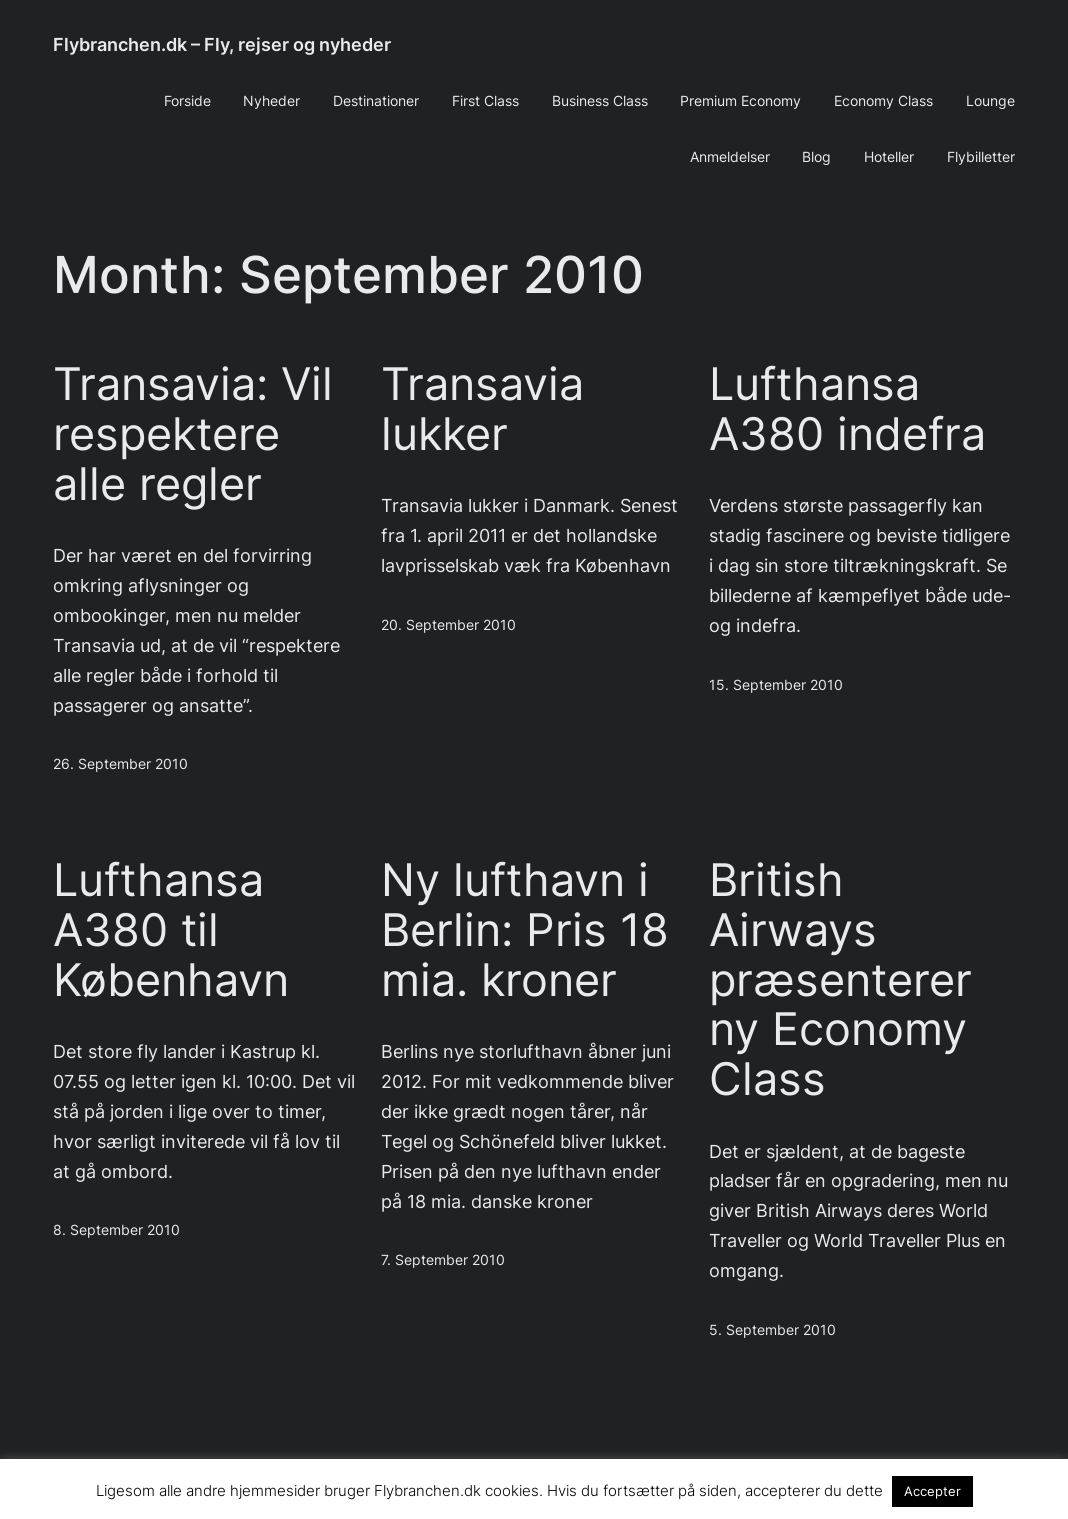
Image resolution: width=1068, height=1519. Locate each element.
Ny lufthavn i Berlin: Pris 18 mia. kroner (525, 929)
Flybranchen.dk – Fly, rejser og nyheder (222, 44)
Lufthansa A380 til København (171, 929)
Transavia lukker (482, 409)
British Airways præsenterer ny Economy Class (840, 979)
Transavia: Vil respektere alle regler (193, 433)
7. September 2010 (443, 1260)
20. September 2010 (448, 625)
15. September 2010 (776, 685)
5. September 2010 (772, 1330)
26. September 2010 (120, 764)
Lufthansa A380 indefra (847, 409)
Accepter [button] (932, 1491)
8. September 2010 (116, 1230)
